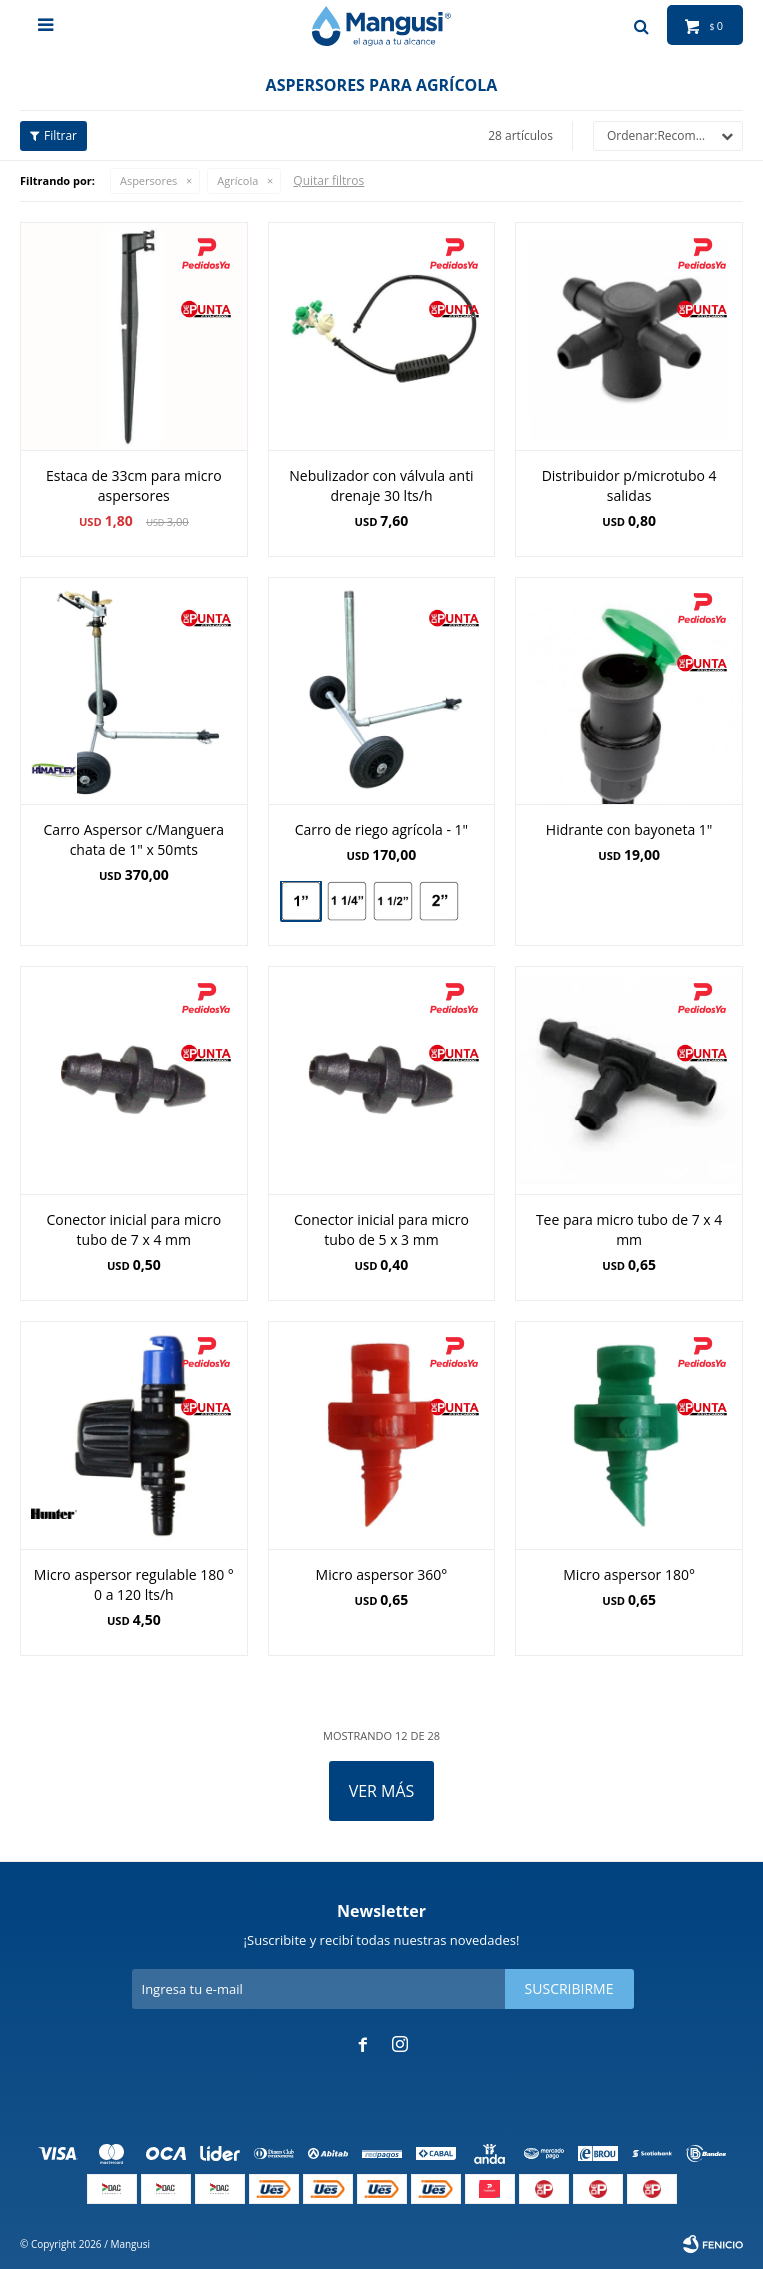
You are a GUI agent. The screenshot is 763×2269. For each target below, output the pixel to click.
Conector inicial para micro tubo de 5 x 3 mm (381, 1229)
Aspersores (148, 180)
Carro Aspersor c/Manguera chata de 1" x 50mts (134, 839)
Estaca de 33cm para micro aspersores (134, 485)
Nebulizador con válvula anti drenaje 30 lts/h (381, 485)
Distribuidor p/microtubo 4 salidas (629, 485)
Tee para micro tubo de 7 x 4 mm (629, 1229)
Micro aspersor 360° (382, 1574)
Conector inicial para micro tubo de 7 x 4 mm (133, 1229)
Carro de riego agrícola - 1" (381, 829)
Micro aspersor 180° (629, 1574)
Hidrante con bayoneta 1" (629, 829)
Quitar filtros (328, 180)
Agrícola (237, 180)
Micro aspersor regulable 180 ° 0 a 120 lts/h (134, 1584)
